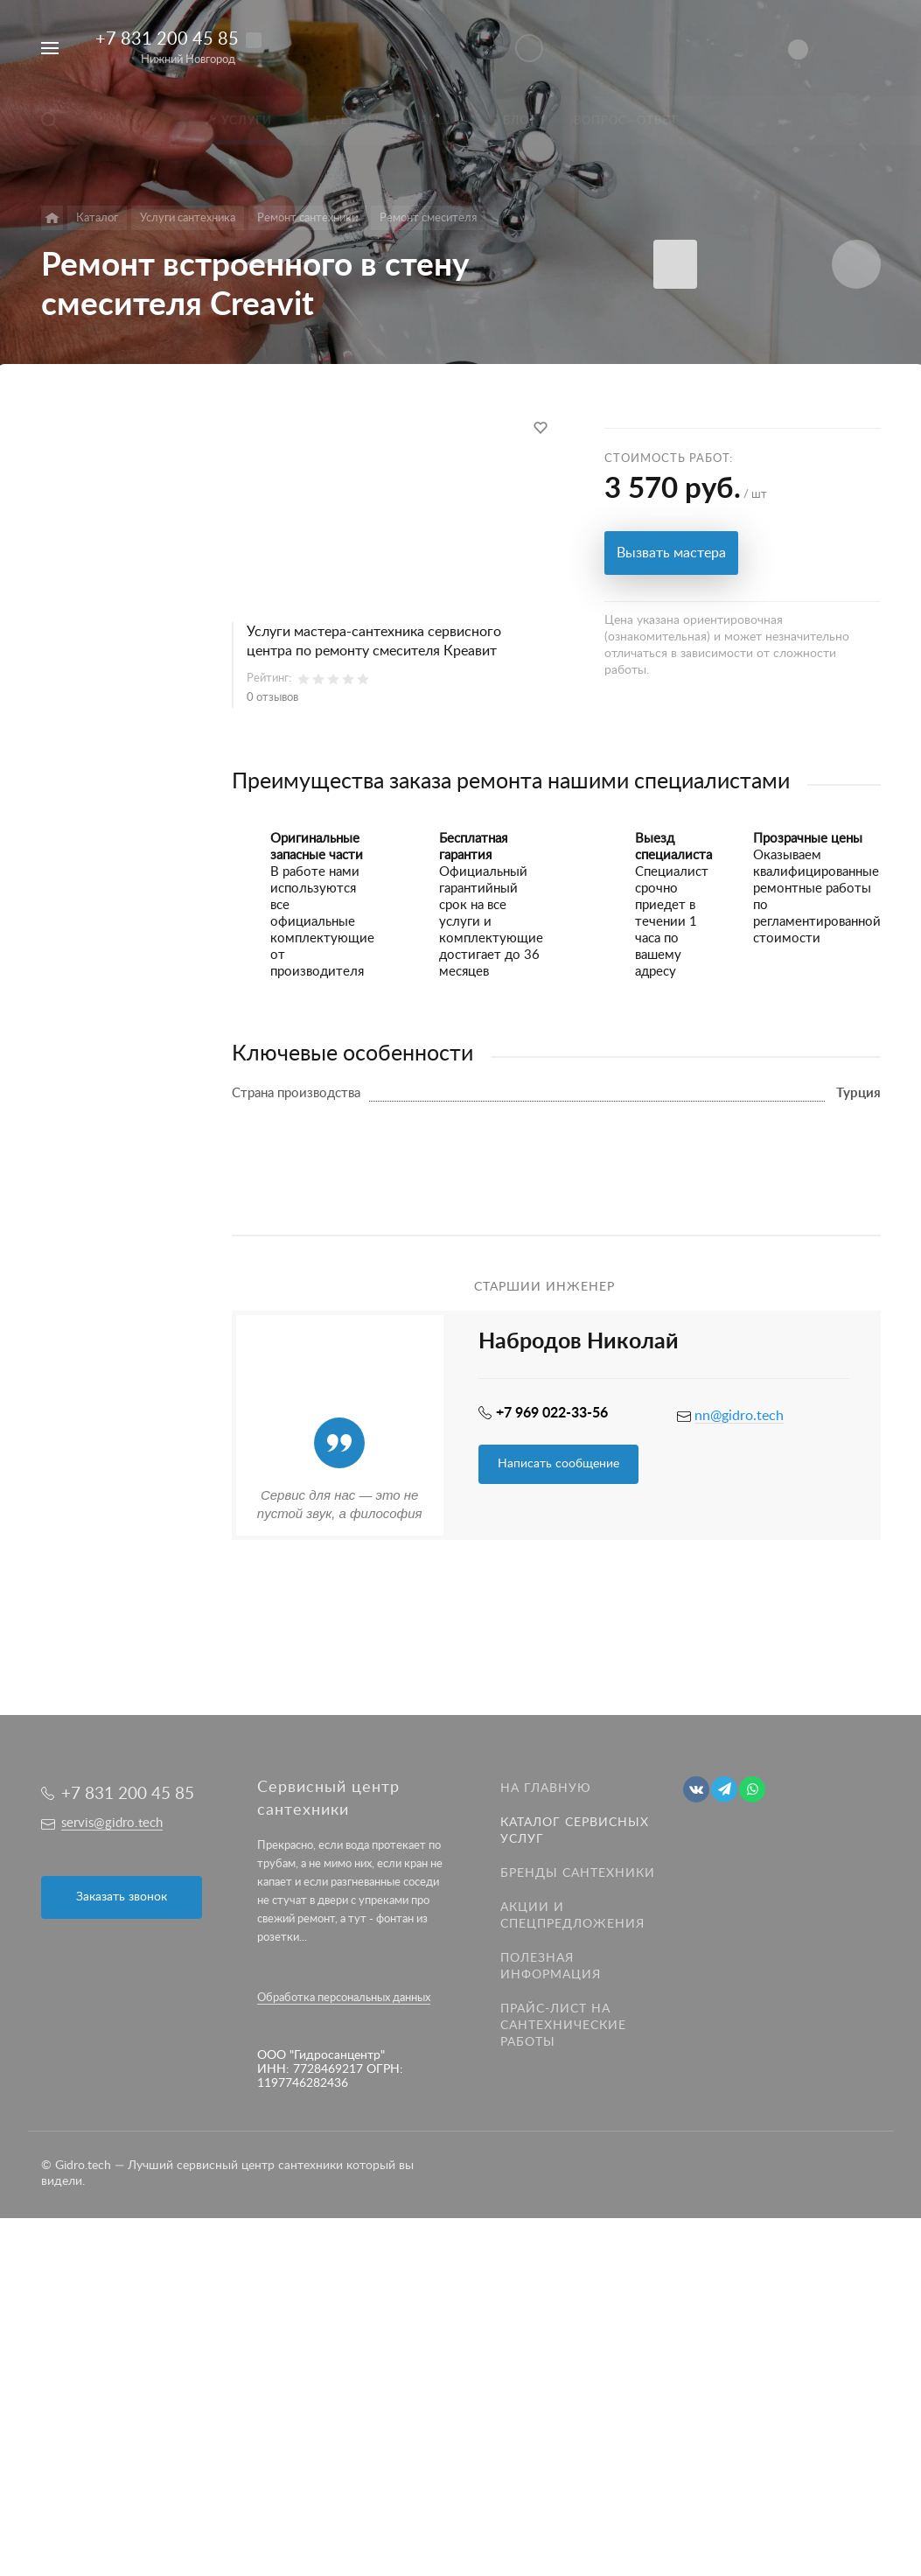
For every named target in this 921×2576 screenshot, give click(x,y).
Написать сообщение (558, 1464)
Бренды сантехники (577, 1873)
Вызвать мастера (671, 553)
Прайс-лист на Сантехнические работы (563, 2025)
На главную (545, 1788)
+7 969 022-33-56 (552, 1413)
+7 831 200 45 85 (167, 39)
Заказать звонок (121, 1897)
